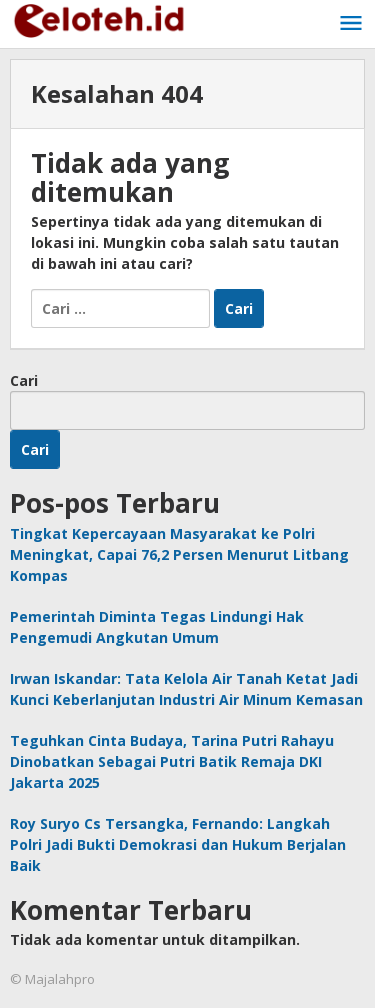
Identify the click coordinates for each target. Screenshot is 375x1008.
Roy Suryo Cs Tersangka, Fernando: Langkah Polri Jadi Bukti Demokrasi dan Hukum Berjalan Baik (178, 844)
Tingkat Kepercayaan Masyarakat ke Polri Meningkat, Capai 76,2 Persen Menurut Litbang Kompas (179, 554)
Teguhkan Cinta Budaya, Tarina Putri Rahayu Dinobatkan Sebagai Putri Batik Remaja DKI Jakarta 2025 (172, 761)
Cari (24, 380)
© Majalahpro (52, 979)
